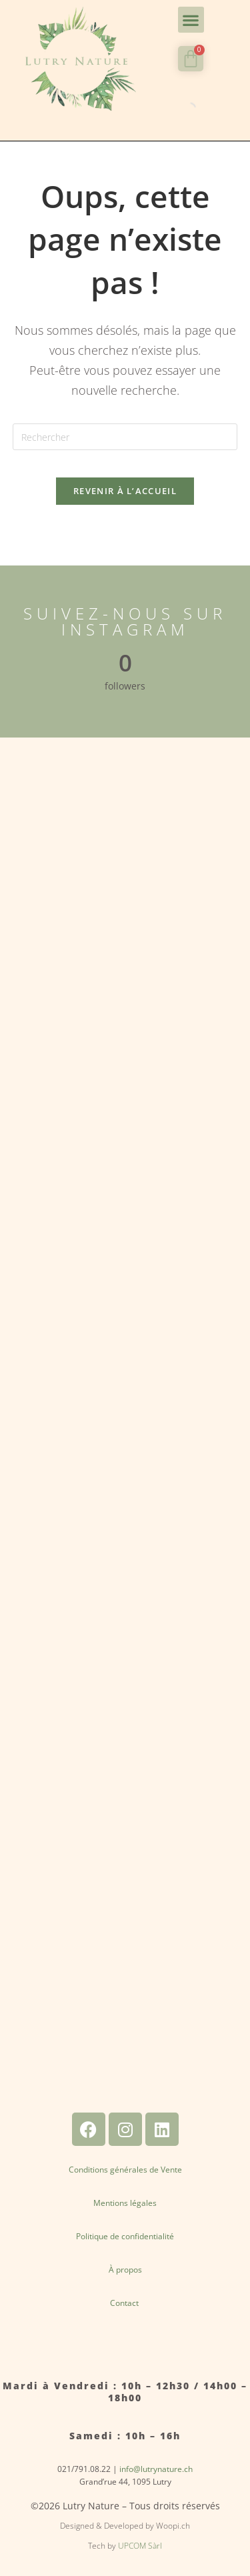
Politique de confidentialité (125, 2236)
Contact (125, 2303)
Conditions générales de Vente (125, 2169)
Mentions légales (125, 2203)
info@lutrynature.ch (156, 2469)
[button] (191, 20)
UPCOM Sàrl (140, 2545)
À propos (125, 2269)
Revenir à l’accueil (125, 491)
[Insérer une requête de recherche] (125, 436)
